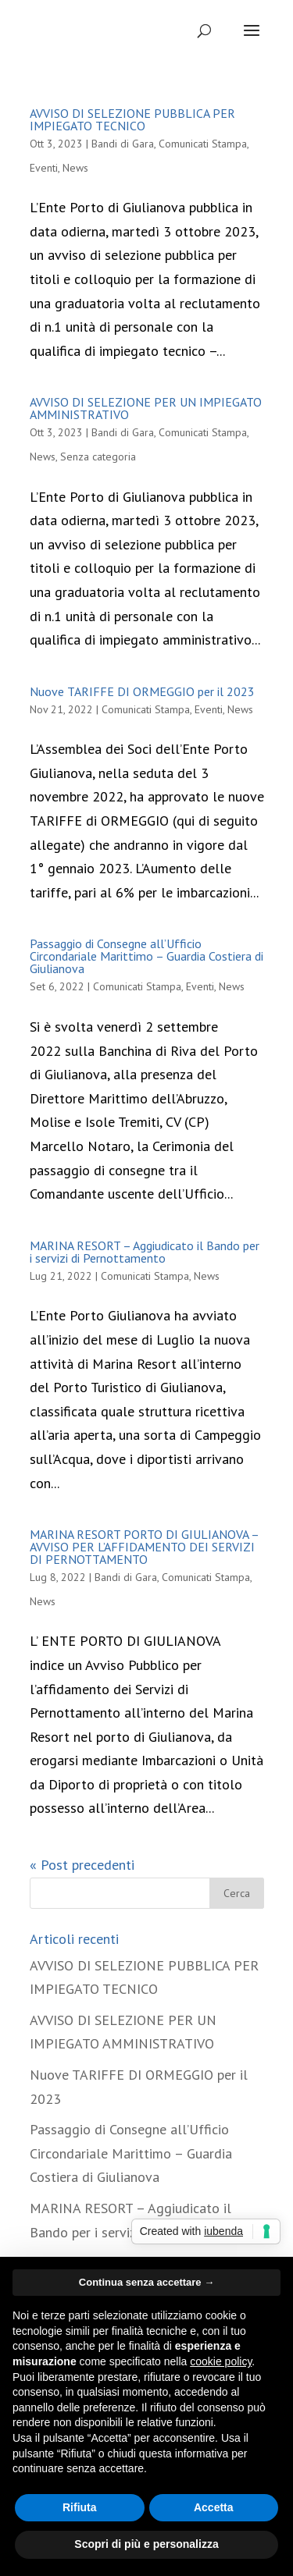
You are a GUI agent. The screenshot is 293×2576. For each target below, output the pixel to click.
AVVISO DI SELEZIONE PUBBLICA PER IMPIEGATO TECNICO (132, 119)
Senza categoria (98, 456)
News (75, 168)
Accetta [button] (214, 2507)
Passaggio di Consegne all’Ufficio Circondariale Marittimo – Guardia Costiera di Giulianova (146, 956)
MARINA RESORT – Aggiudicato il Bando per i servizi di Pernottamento (144, 1252)
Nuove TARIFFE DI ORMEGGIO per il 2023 (142, 691)
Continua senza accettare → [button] (146, 2282)
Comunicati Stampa (203, 144)
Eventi (44, 168)
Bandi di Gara (122, 144)
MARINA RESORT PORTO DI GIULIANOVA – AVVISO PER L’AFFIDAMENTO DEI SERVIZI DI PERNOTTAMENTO (144, 1546)
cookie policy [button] (221, 2361)
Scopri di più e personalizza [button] (146, 2544)
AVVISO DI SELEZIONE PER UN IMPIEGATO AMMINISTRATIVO (146, 408)
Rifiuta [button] (80, 2507)
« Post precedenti (82, 1865)
